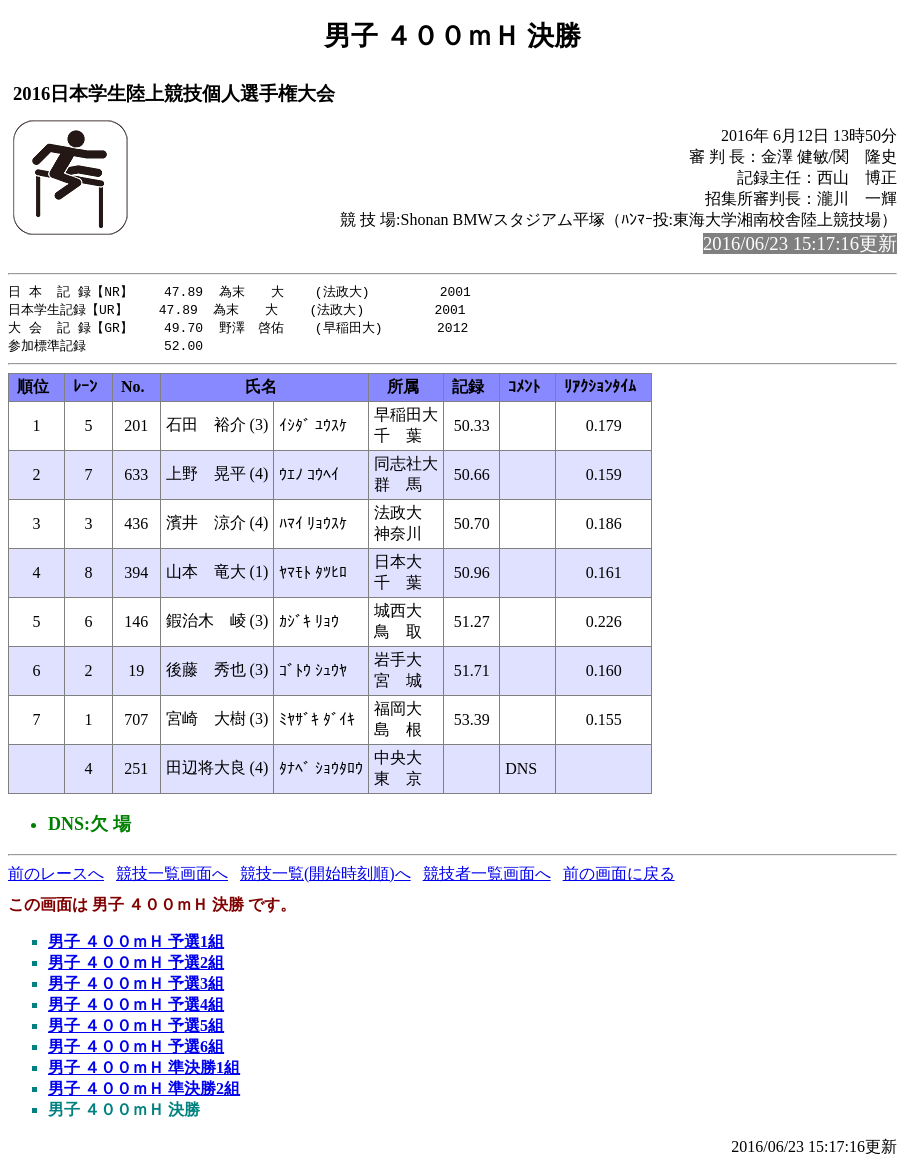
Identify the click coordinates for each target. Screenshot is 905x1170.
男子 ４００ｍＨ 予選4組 (136, 1008)
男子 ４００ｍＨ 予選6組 (136, 1050)
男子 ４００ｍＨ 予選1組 (136, 945)
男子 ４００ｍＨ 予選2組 (136, 966)
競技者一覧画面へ (487, 877)
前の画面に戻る (619, 877)
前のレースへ (56, 877)
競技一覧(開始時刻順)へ (325, 877)
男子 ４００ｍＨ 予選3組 (136, 987)
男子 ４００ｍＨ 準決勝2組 (144, 1092)
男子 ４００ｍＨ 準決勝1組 (144, 1071)
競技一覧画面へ (172, 877)
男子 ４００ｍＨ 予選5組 (136, 1029)
